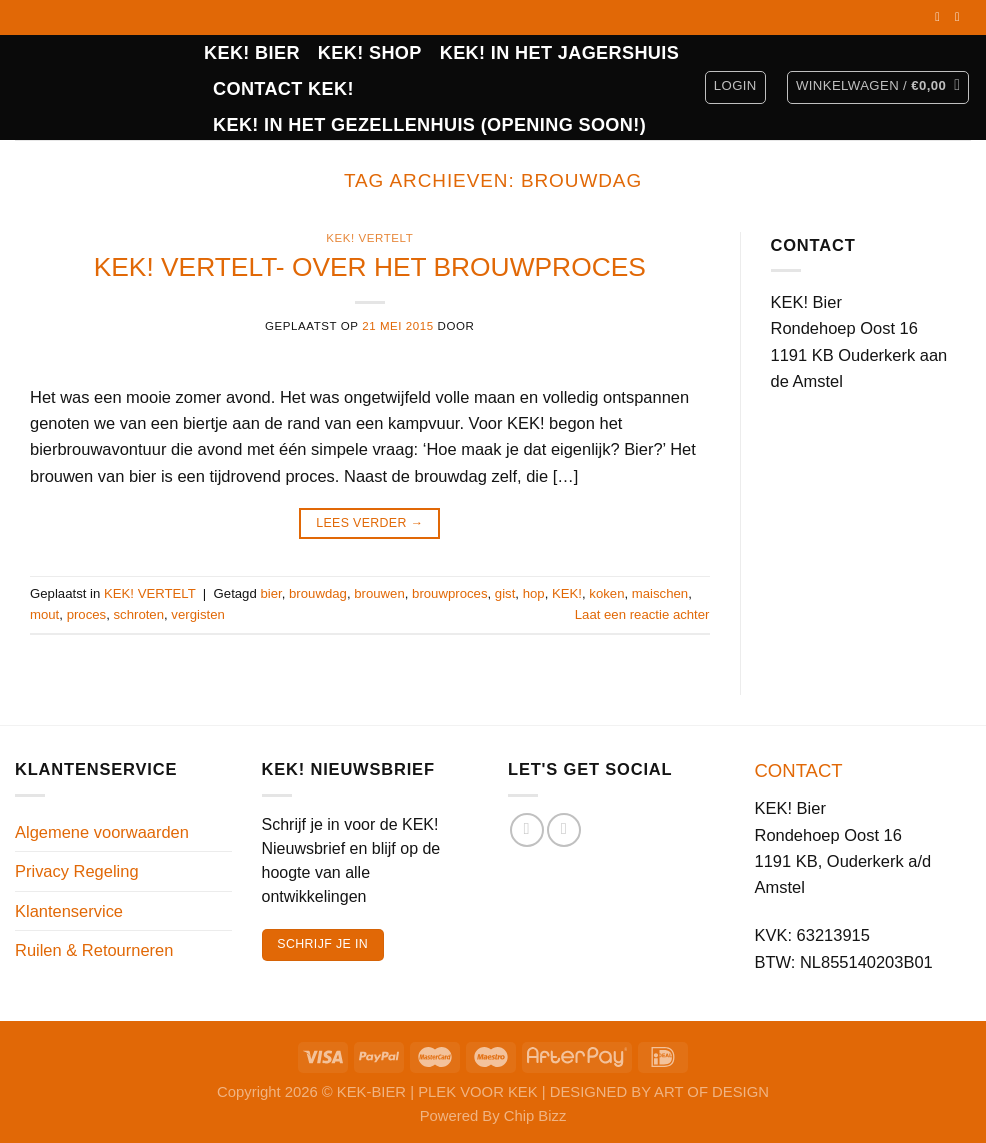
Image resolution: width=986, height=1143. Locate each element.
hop (534, 593)
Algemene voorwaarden (102, 832)
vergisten (197, 614)
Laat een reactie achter (642, 614)
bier (270, 593)
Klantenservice (69, 911)
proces (87, 614)
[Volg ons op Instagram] (961, 17)
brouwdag (318, 593)
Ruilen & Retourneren (94, 950)
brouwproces (449, 593)
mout (44, 614)
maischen (660, 593)
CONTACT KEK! (283, 89)
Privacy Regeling (77, 871)
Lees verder (369, 524)
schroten (139, 614)
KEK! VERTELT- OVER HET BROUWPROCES (370, 267)
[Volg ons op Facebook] (941, 17)
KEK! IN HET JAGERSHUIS (559, 53)
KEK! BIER (252, 53)
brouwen (379, 593)
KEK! (567, 593)
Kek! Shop (370, 53)
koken (606, 593)
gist (505, 593)
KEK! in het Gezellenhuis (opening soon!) (429, 125)
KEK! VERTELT (369, 238)
